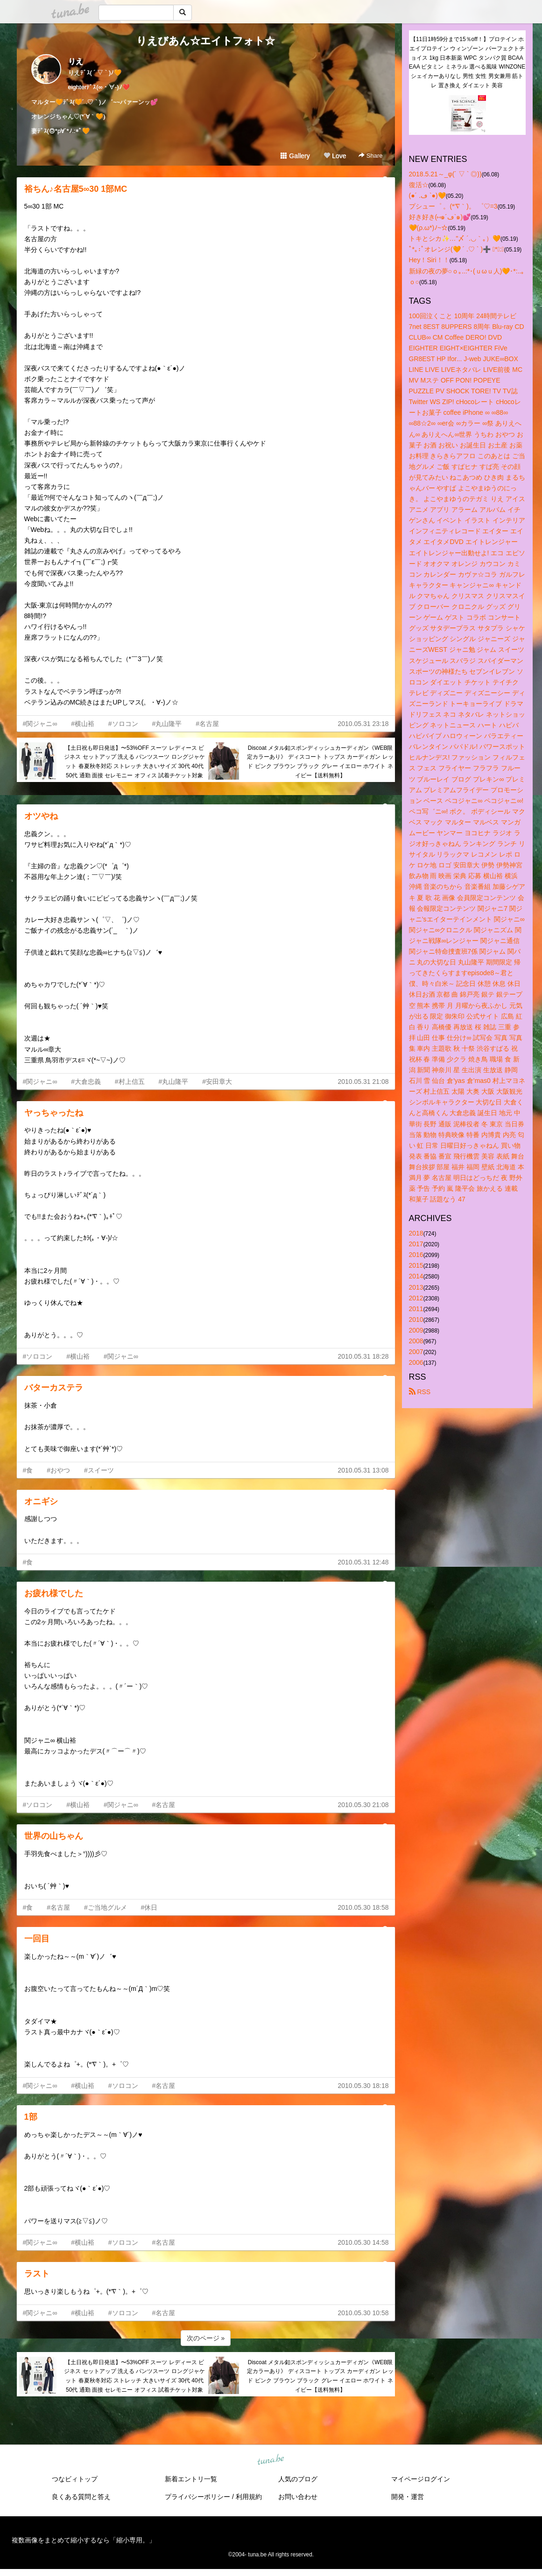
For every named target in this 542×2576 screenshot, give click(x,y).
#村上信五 (130, 1081)
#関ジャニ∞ (40, 723)
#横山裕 (82, 723)
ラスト (36, 2273)
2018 (416, 1233)
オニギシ (41, 1501)
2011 (416, 1308)
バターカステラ (53, 1387)
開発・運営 (407, 2496)
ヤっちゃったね (53, 1112)
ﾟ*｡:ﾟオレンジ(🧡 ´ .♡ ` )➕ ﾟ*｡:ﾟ (456, 249)
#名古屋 (207, 723)
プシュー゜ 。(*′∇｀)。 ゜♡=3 (453, 206)
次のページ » (206, 2338)
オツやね (41, 816)
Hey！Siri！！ (429, 260)
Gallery (295, 156)
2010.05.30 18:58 (363, 1907)
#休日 (149, 1907)
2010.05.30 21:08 (363, 1804)
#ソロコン (123, 723)
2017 (416, 1244)
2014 (416, 1276)
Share (370, 155)
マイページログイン (420, 2479)
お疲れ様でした (53, 1593)
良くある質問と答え (81, 2496)
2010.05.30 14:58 (363, 2242)
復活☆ (419, 184)
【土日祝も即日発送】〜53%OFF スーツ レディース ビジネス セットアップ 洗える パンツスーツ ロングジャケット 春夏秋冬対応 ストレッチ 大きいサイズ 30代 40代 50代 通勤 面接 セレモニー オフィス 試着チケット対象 (134, 762)
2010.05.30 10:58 (363, 2313)
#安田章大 (217, 1081)
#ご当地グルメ (105, 1907)
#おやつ (58, 1470)
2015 (416, 1265)
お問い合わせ (297, 2496)
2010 (416, 1319)
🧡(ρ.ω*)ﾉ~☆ (428, 227)
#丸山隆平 (167, 723)
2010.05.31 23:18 (363, 723)
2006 (416, 1362)
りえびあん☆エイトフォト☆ (205, 41)
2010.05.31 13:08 (363, 1470)
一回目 (36, 1938)
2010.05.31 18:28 (363, 1356)
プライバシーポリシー (197, 2496)
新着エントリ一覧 (191, 2479)
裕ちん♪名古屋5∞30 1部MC (75, 189)
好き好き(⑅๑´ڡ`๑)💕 (440, 217)
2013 (416, 1287)
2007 (416, 1351)
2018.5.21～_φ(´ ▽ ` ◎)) (445, 174)
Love (335, 156)
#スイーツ (99, 1470)
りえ (75, 61)
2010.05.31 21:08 (363, 1081)
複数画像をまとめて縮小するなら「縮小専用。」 (83, 2540)
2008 (416, 1341)
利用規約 (249, 2496)
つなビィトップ (75, 2479)
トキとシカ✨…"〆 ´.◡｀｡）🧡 (454, 238)
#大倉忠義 (86, 1081)
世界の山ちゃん (53, 1836)
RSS (420, 1392)
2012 (416, 1298)
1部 (30, 2117)
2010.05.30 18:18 (363, 2085)
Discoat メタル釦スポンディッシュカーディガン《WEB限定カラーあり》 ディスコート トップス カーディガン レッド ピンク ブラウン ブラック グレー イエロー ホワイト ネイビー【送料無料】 (320, 762)
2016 (416, 1254)
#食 (28, 1470)
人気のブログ (297, 2479)
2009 (416, 1330)
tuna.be (270, 2459)
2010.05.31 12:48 (363, 1562)
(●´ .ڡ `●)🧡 (427, 195)
